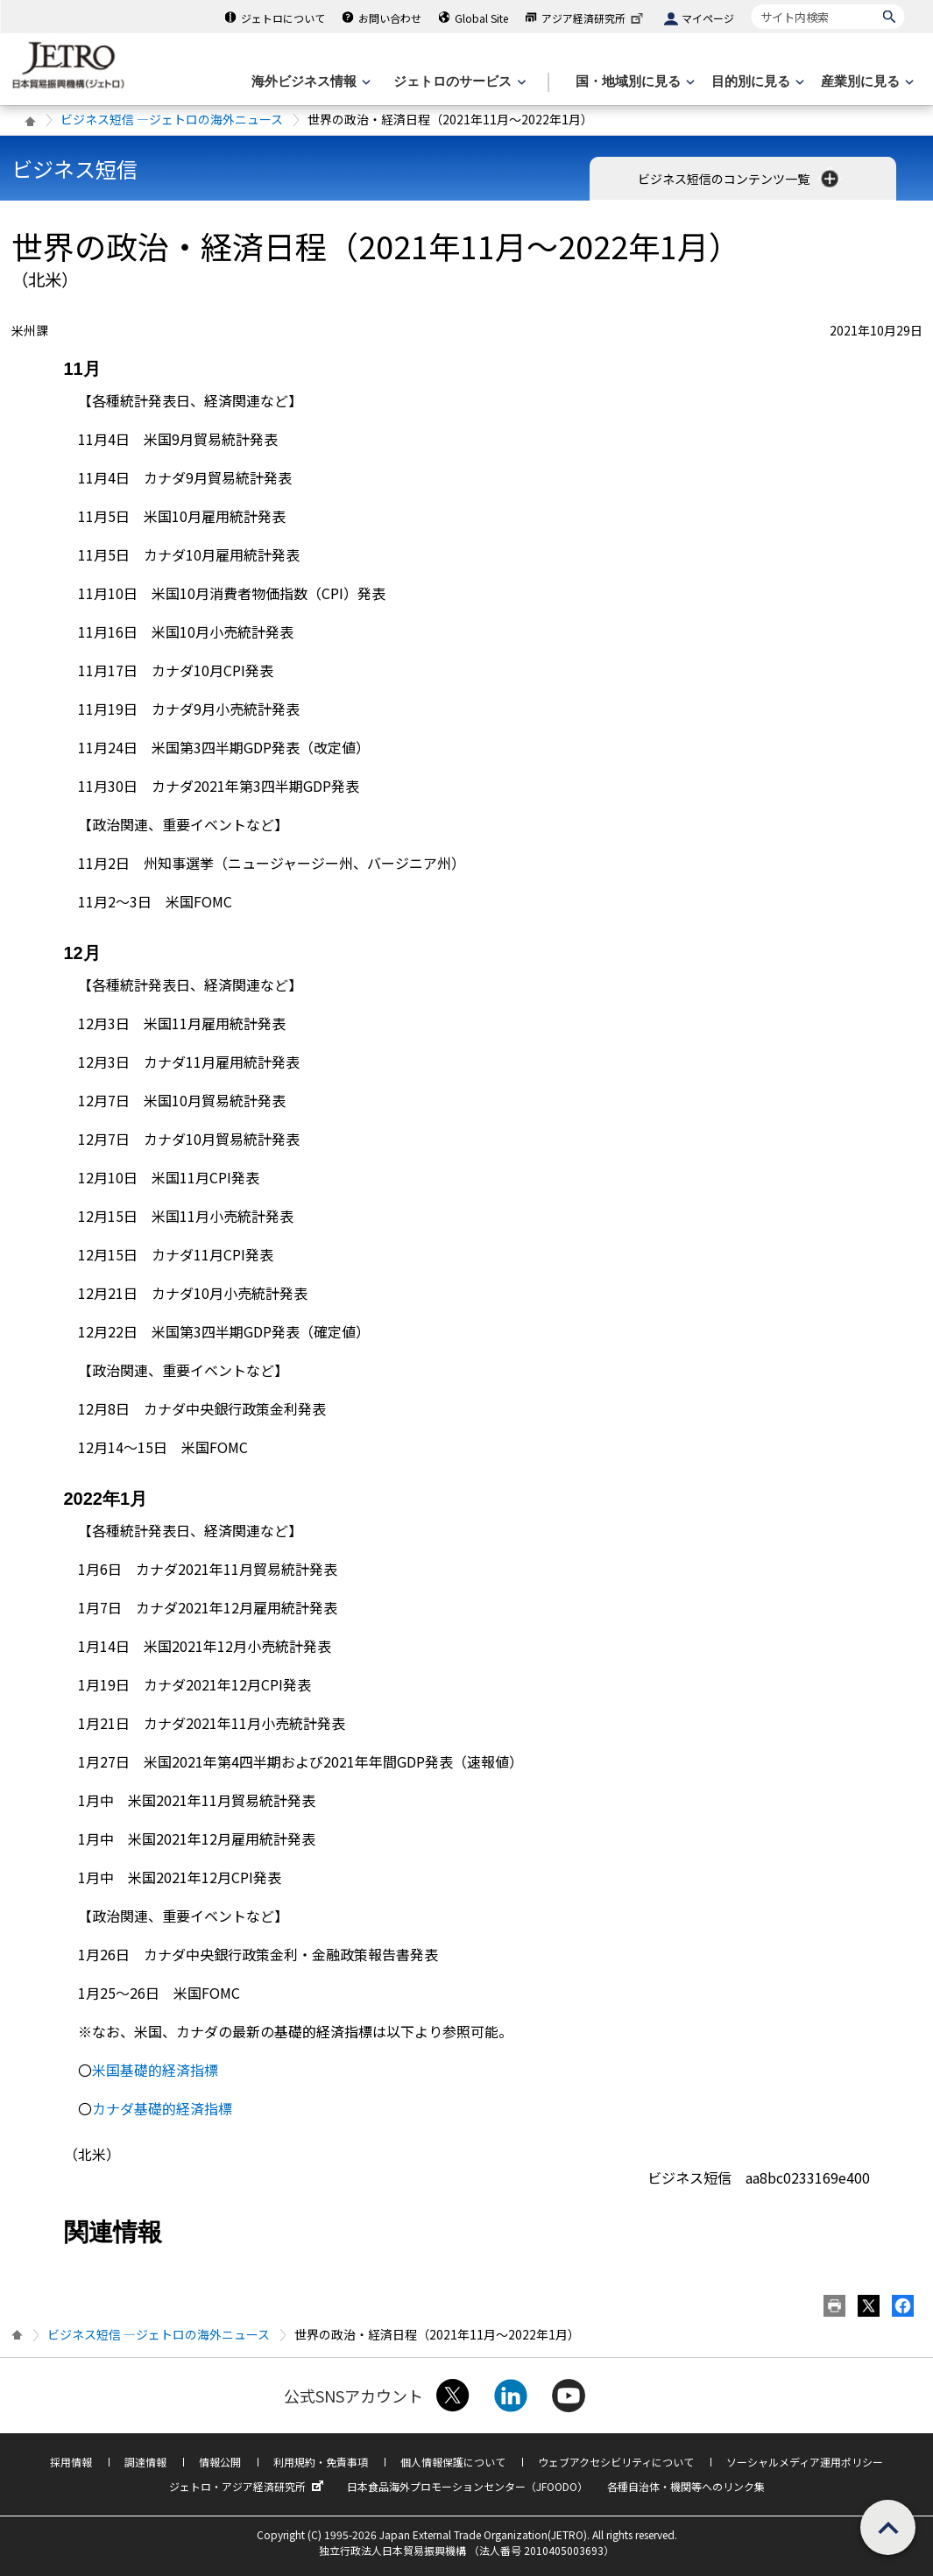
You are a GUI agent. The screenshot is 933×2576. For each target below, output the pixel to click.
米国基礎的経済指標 (155, 2069)
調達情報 (145, 2461)
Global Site (481, 18)
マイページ (708, 18)
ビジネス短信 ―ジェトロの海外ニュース (171, 119)
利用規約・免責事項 (320, 2461)
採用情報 (71, 2461)
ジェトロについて (283, 18)
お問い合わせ (389, 18)
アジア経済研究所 (594, 18)
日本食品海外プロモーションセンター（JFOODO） (467, 2486)
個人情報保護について (452, 2461)
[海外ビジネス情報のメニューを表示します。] (309, 82)
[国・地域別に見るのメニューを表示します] (633, 82)
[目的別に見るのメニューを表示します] (756, 82)
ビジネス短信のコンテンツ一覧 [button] (740, 178)
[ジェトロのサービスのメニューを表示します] (457, 82)
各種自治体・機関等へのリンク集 (686, 2486)
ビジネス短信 (74, 168)
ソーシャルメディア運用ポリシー (804, 2461)
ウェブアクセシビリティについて (616, 2461)
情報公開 (220, 2461)
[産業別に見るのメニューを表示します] (865, 82)
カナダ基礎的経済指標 (162, 2108)
